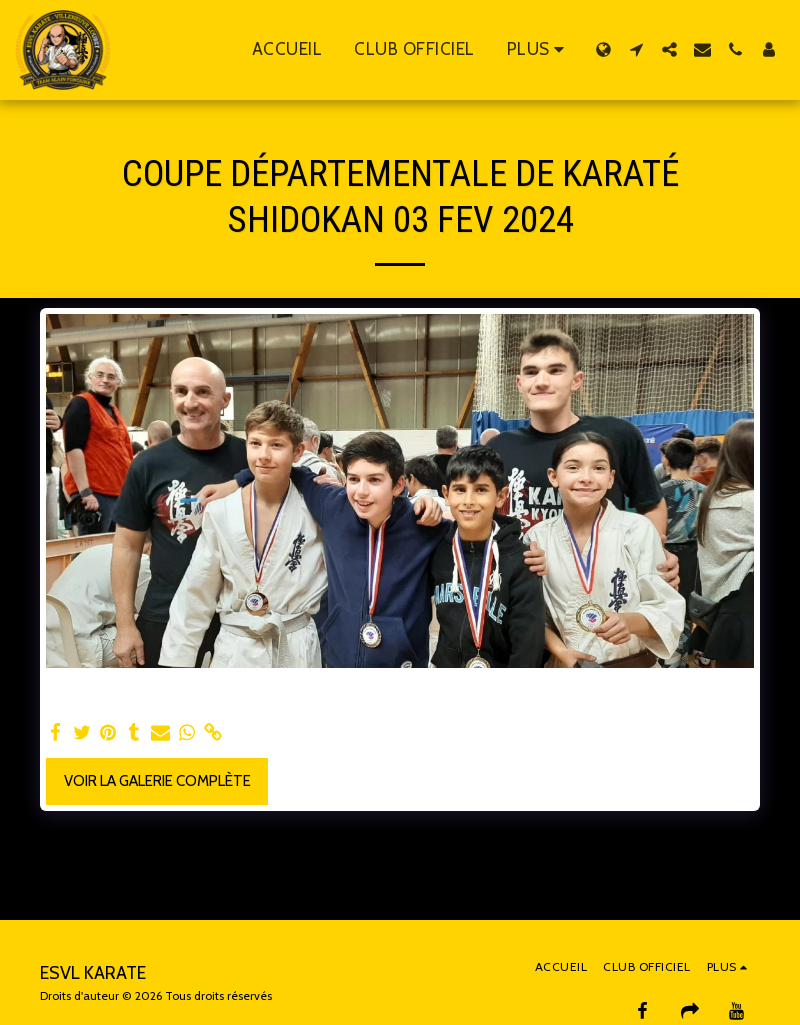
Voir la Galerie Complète (157, 781)
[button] (636, 49)
